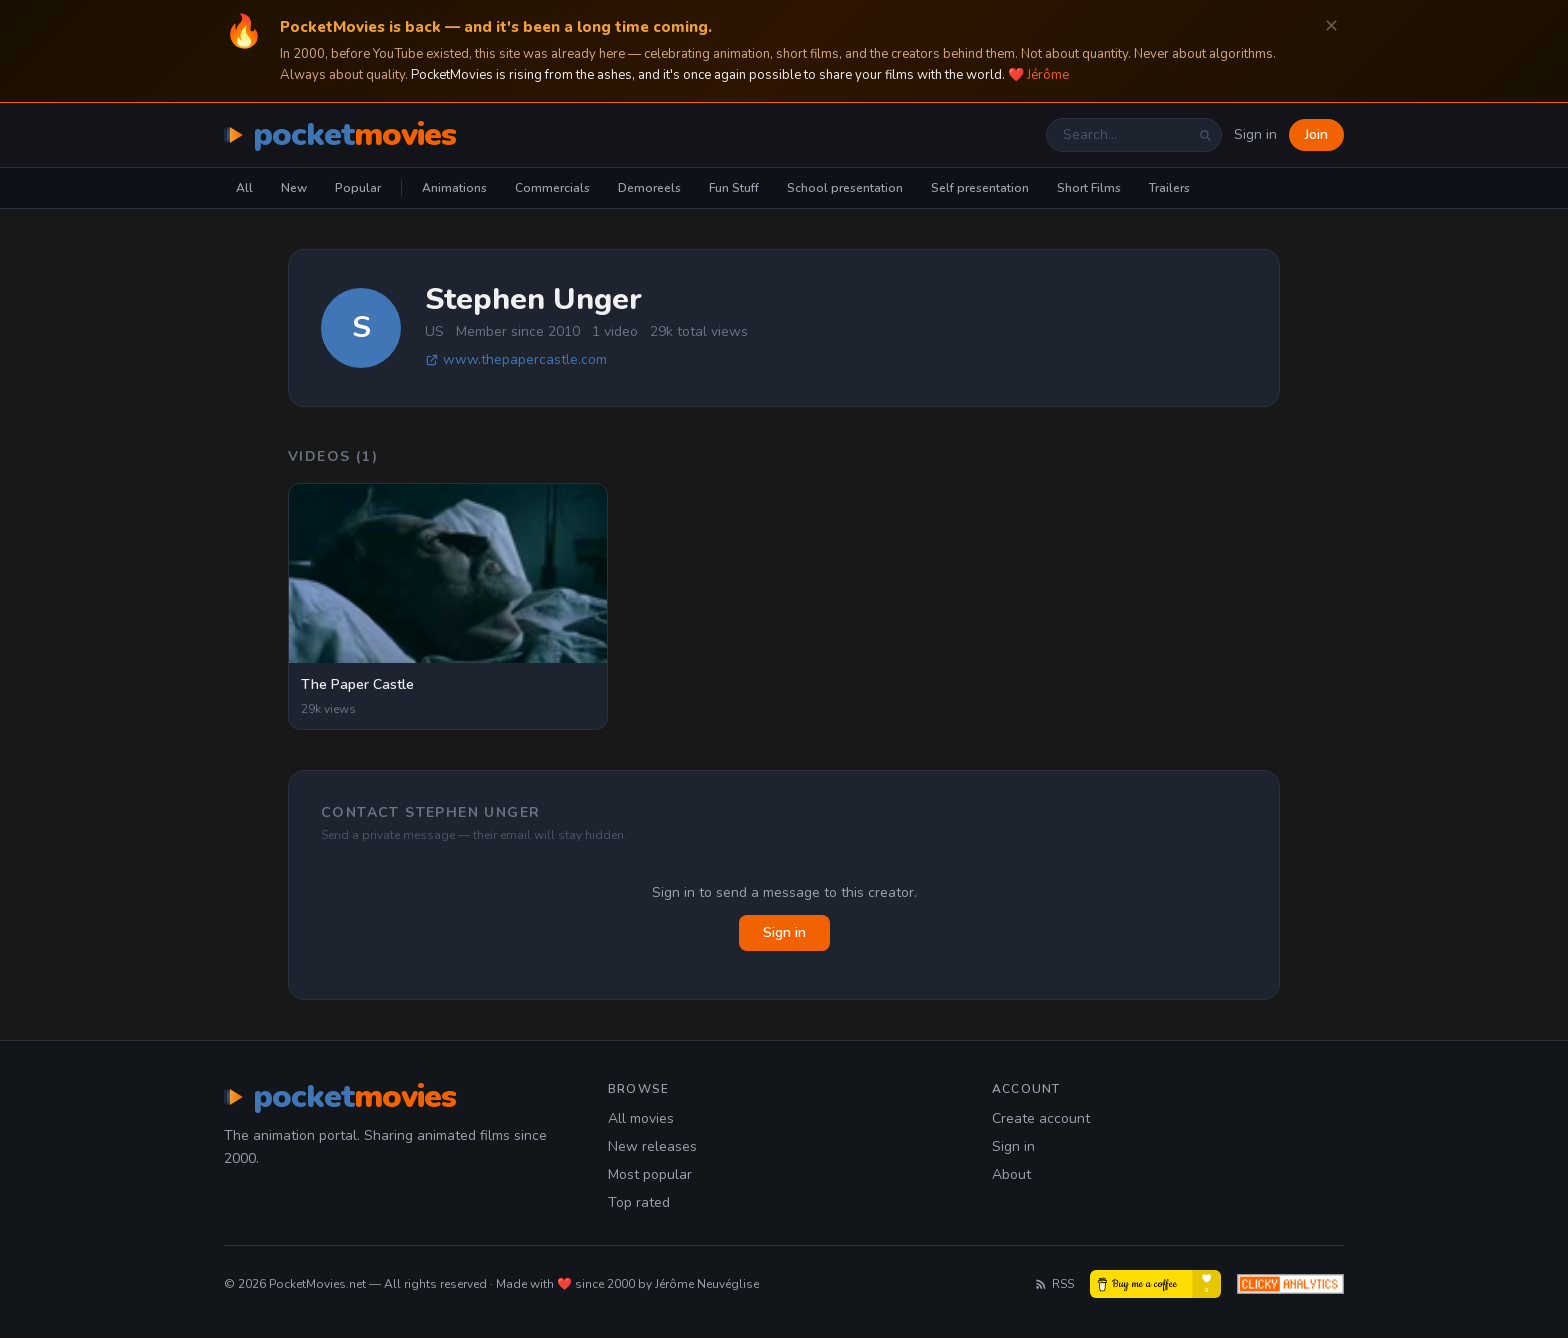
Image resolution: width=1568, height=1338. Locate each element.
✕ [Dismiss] (1331, 26)
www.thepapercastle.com (516, 359)
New (294, 188)
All (244, 188)
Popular (358, 188)
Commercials (552, 188)
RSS (1054, 1284)
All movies (641, 1118)
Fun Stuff (734, 188)
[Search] (1205, 135)
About (1011, 1174)
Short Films (1089, 188)
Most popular (650, 1174)
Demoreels (649, 188)
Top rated (639, 1202)
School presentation (845, 188)
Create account (1041, 1118)
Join (1316, 134)
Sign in (1255, 134)
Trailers (1169, 188)
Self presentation (980, 188)
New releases (652, 1146)
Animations (454, 188)
